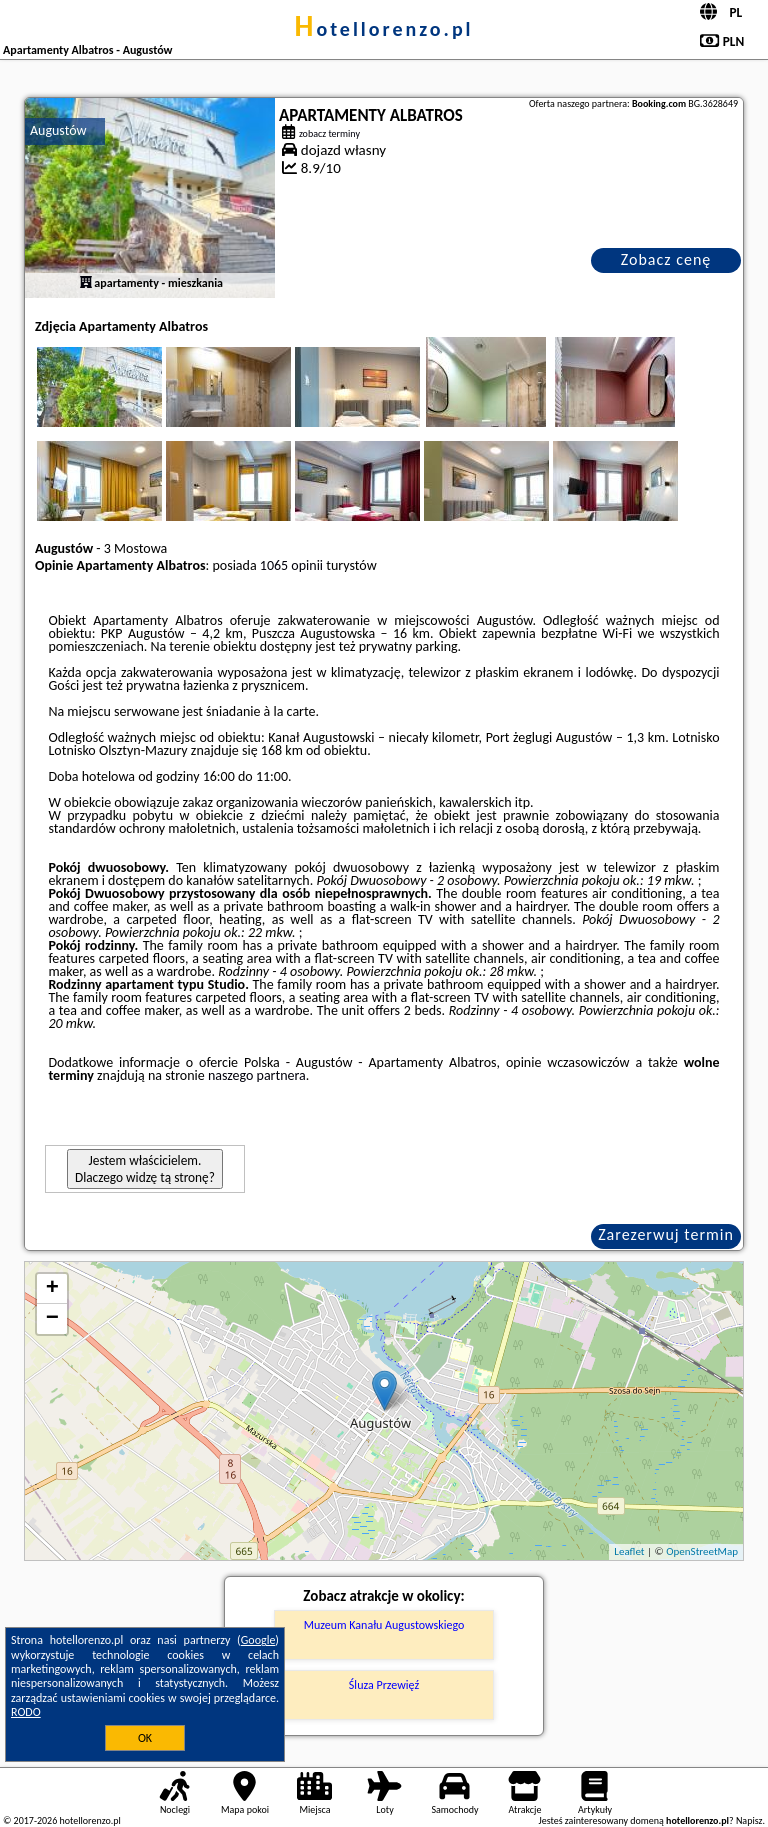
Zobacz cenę (666, 259)
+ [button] (52, 1289)
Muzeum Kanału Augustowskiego (384, 1625)
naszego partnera (257, 1075)
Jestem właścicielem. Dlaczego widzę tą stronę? (145, 1169)
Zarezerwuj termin (666, 1234)
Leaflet (629, 1551)
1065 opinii (291, 565)
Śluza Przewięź (384, 1685)
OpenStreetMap (702, 1551)
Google (258, 1640)
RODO (26, 1712)
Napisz (749, 1820)
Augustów (58, 130)
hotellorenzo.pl (383, 29)
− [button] (52, 1319)
